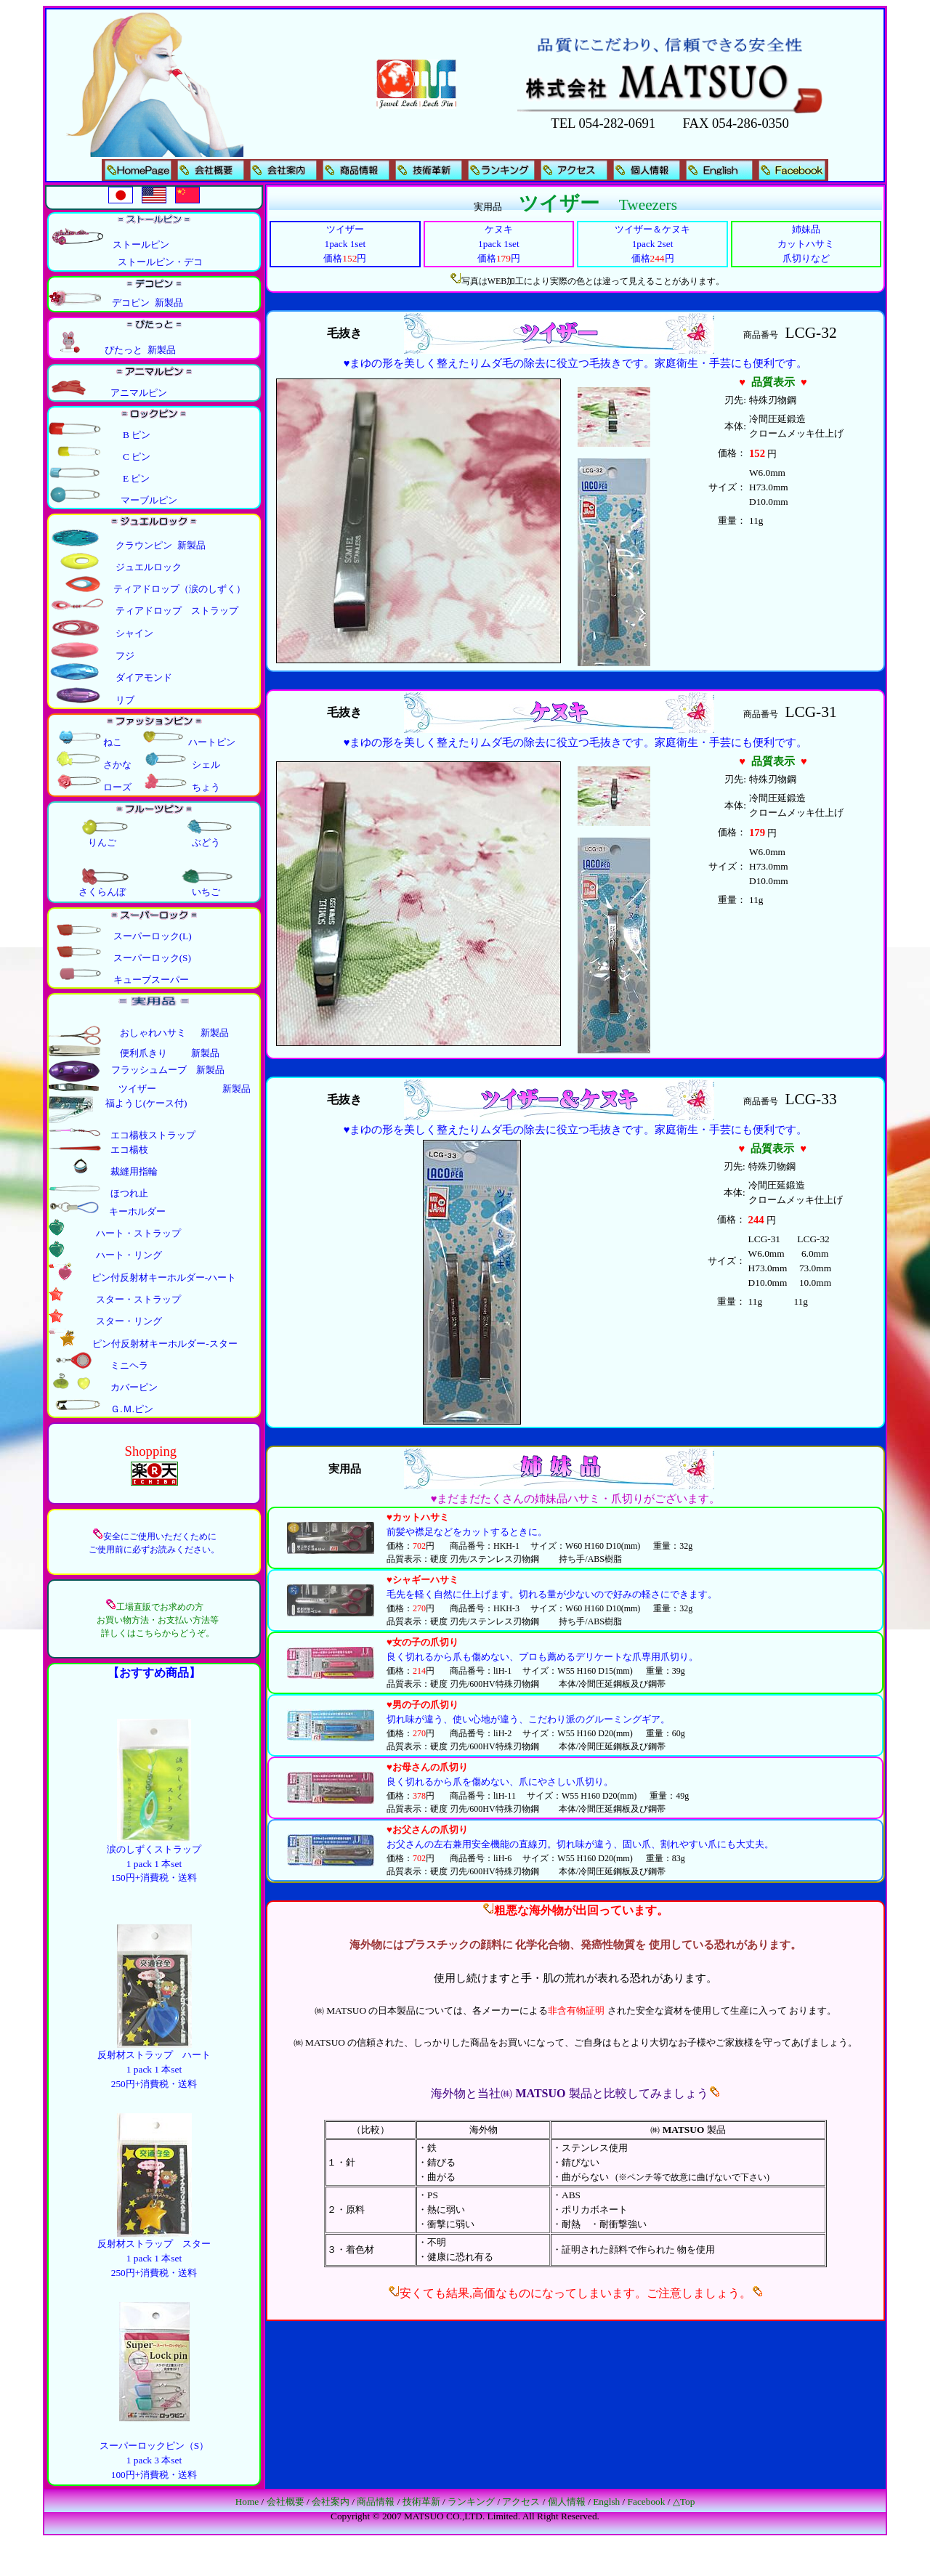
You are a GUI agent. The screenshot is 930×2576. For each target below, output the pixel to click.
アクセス (521, 2501)
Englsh (606, 2501)
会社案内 (330, 2501)
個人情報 (567, 2501)
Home (247, 2501)
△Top (684, 2501)
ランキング (471, 2501)
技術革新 (421, 2501)
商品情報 (376, 2501)
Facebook (647, 2501)
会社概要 (285, 2501)
